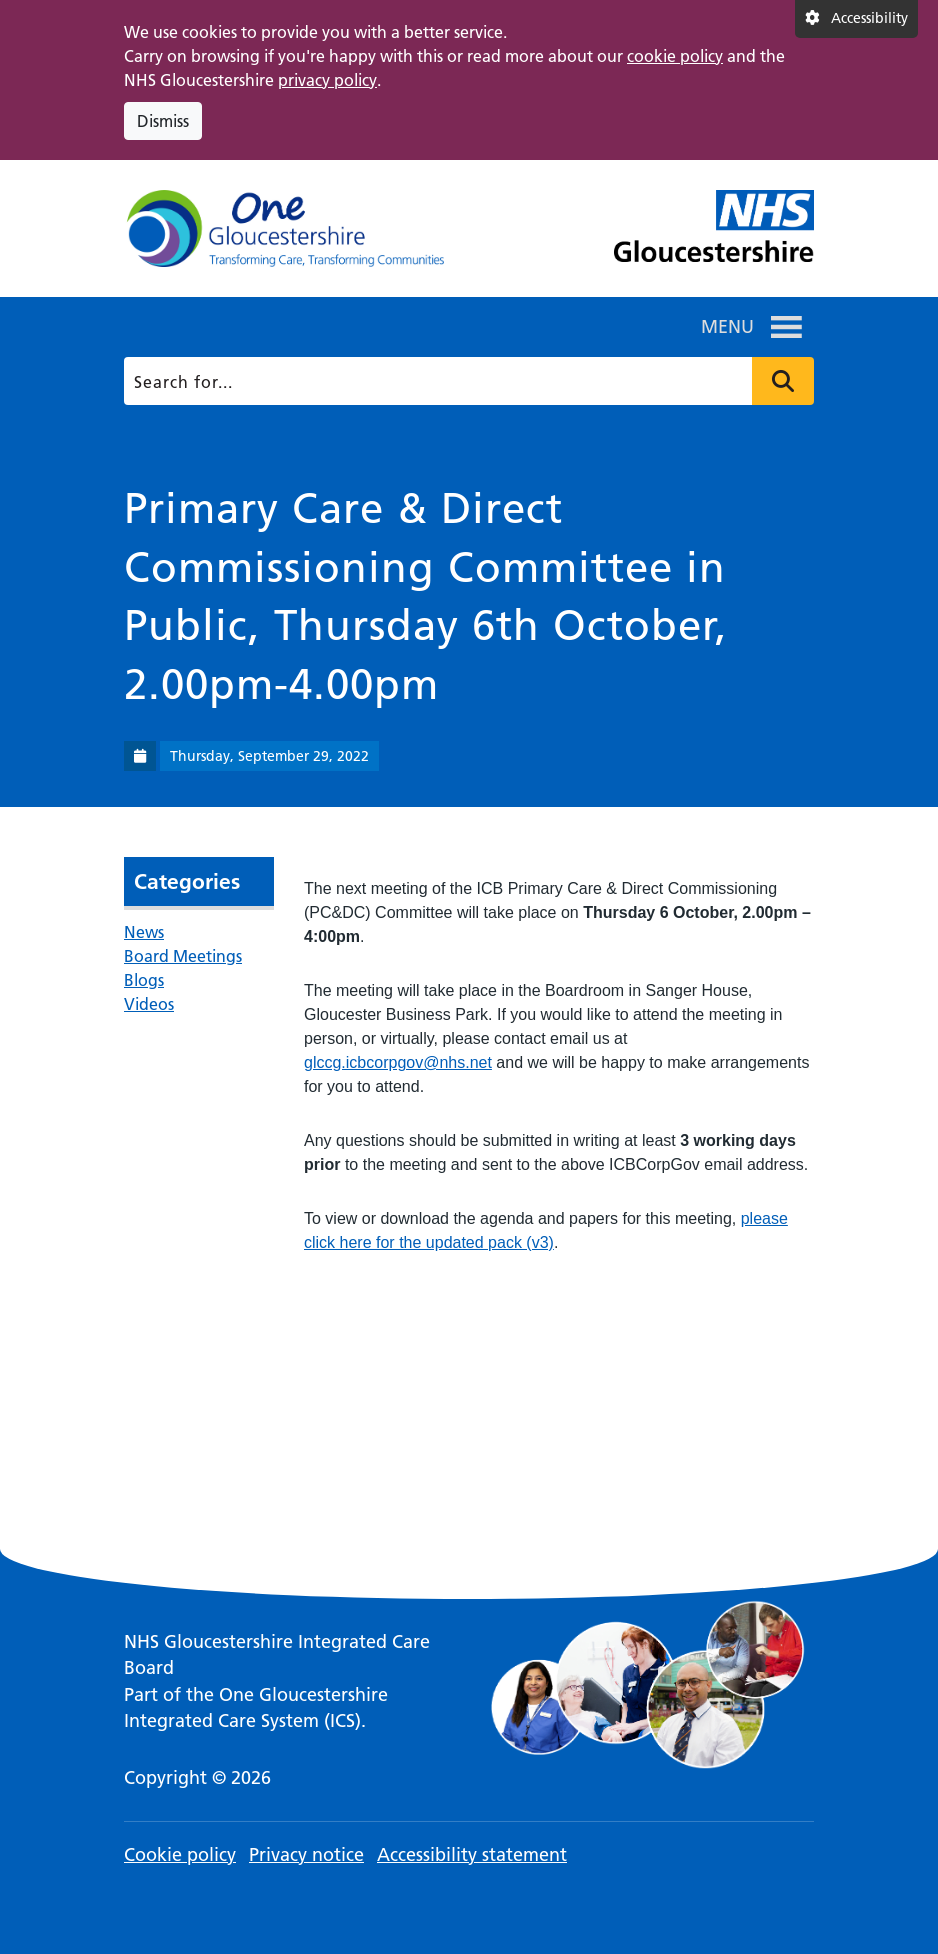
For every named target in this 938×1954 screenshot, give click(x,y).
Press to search (783, 381)
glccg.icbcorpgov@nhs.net (398, 1062)
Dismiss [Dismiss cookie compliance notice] (163, 121)
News (144, 932)
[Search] (465, 381)
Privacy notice (306, 1854)
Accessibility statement (472, 1854)
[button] (727, 327)
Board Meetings (183, 956)
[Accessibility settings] (856, 19)
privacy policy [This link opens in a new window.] (327, 80)
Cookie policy (180, 1854)
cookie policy (675, 56)
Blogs (144, 980)
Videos (149, 1004)
